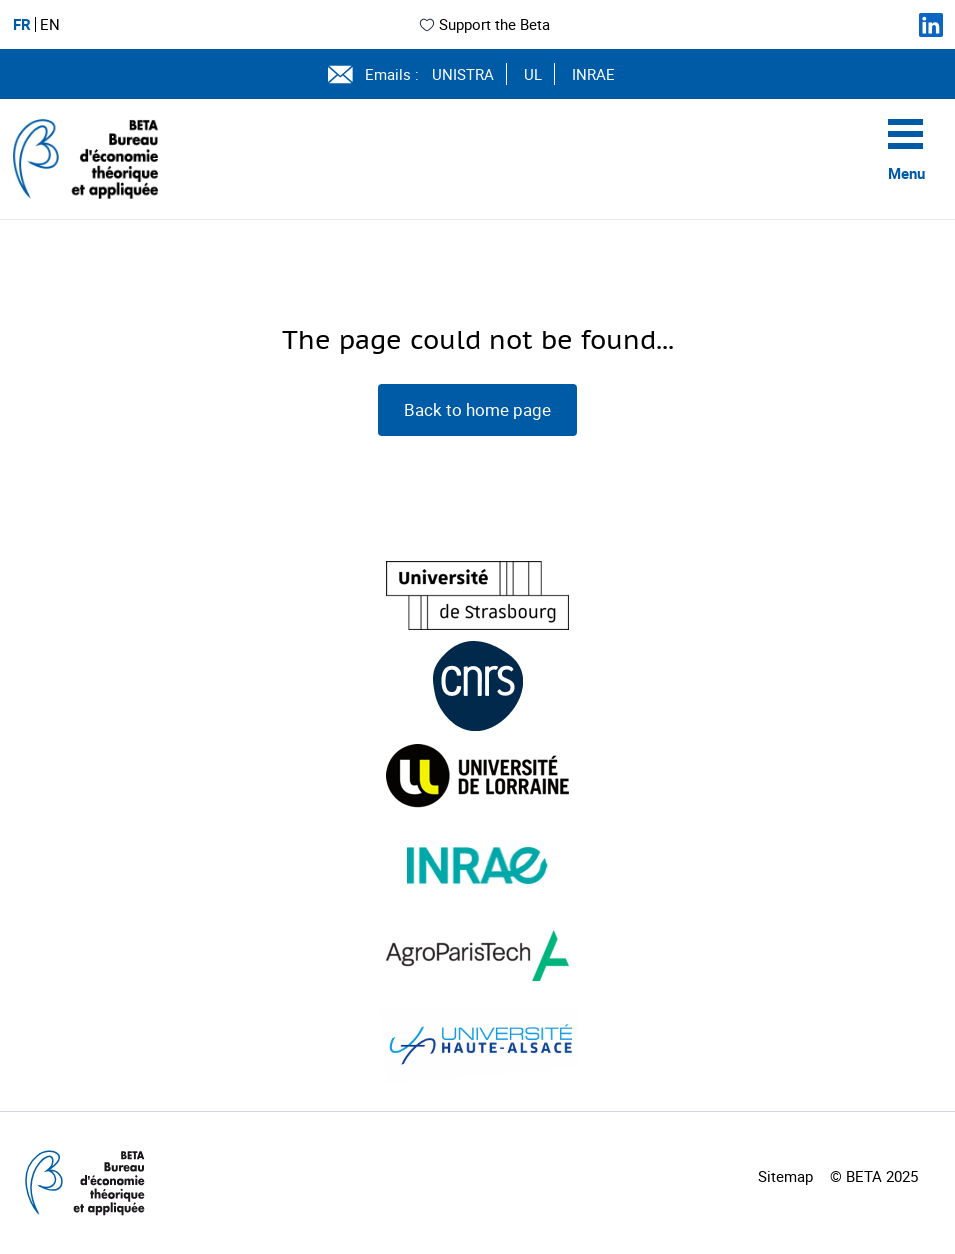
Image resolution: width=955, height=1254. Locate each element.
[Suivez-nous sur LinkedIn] (931, 25)
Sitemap (785, 1176)
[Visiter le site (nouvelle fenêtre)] (477, 595)
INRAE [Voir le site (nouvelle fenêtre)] (593, 74)
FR (22, 24)
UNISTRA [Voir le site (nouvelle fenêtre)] (463, 74)
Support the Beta (484, 24)
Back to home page (477, 409)
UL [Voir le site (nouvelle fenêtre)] (533, 74)
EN (50, 24)
